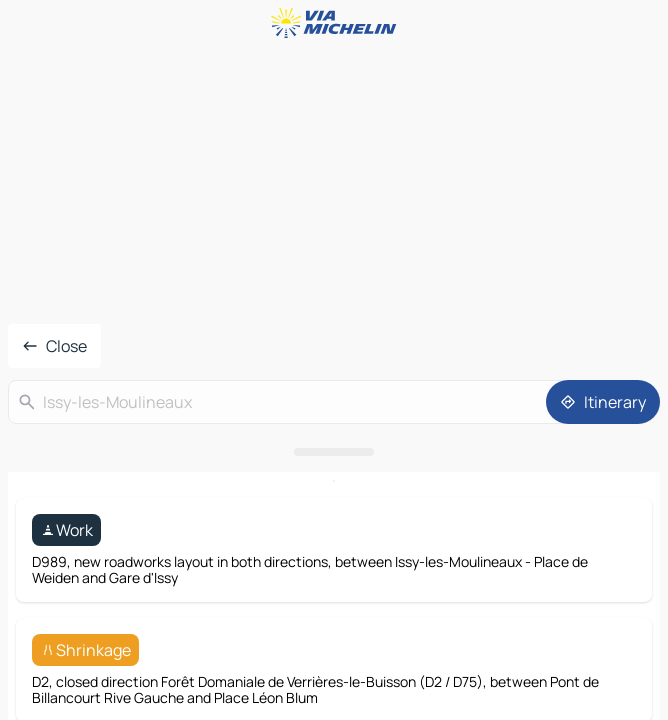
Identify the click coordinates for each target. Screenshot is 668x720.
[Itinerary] (603, 402)
